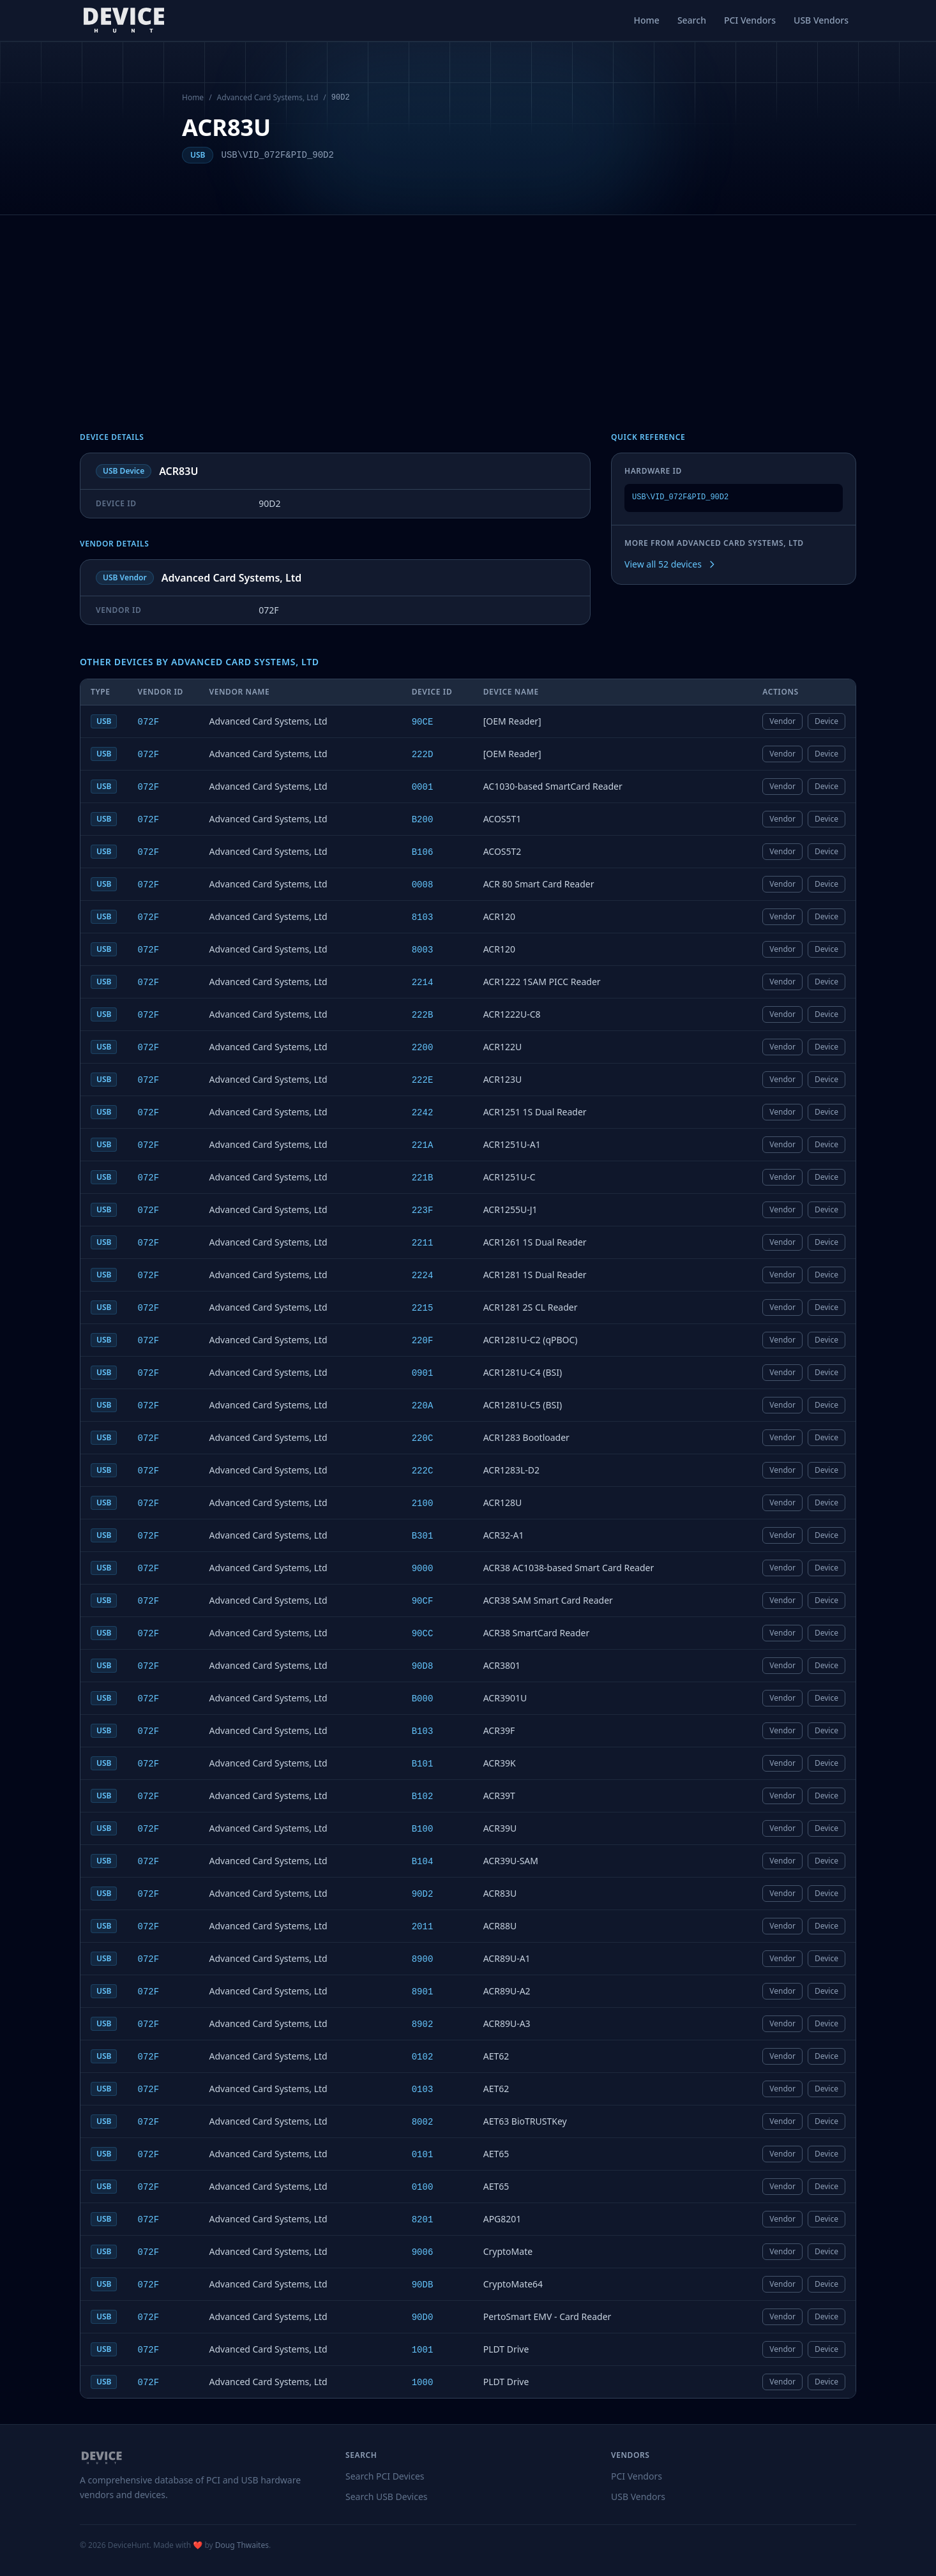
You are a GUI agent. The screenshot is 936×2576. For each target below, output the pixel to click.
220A (423, 1406)
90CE (423, 722)
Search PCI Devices (385, 2476)
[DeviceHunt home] (123, 20)
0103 (423, 2089)
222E (423, 1080)
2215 (423, 1308)
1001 (423, 2350)
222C (423, 1471)
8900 (423, 1959)
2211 (423, 1243)
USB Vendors (821, 20)
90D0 (423, 2317)
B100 (423, 1829)
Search (691, 20)
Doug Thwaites (242, 2545)
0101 (423, 2155)
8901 (423, 1992)
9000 (423, 1568)
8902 (423, 2024)
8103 (423, 917)
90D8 (423, 1666)
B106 (423, 852)
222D (423, 754)
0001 (423, 787)
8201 (423, 2220)
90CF (423, 1601)
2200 (423, 1048)
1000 (423, 2382)
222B (423, 1015)
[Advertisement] (468, 311)
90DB (423, 2285)
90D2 (423, 1894)
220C (423, 1438)
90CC (423, 1634)
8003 (423, 950)
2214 (423, 982)
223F (423, 1210)
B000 (423, 1699)
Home (647, 20)
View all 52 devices (670, 564)
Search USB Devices (386, 2496)
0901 (423, 1373)
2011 (423, 1927)
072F (148, 722)
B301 (423, 1536)
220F (423, 1341)
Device (826, 721)
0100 (423, 2187)
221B (423, 1178)
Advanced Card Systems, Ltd (268, 98)
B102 (423, 1796)
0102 (423, 2057)
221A (423, 1145)
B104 (423, 1862)
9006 (423, 2252)
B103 (423, 1731)
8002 (423, 2122)
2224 (423, 1275)
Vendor (782, 721)
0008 (423, 885)
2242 (423, 1113)
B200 (423, 820)
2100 (423, 1503)
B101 (423, 1764)
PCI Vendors (750, 20)
